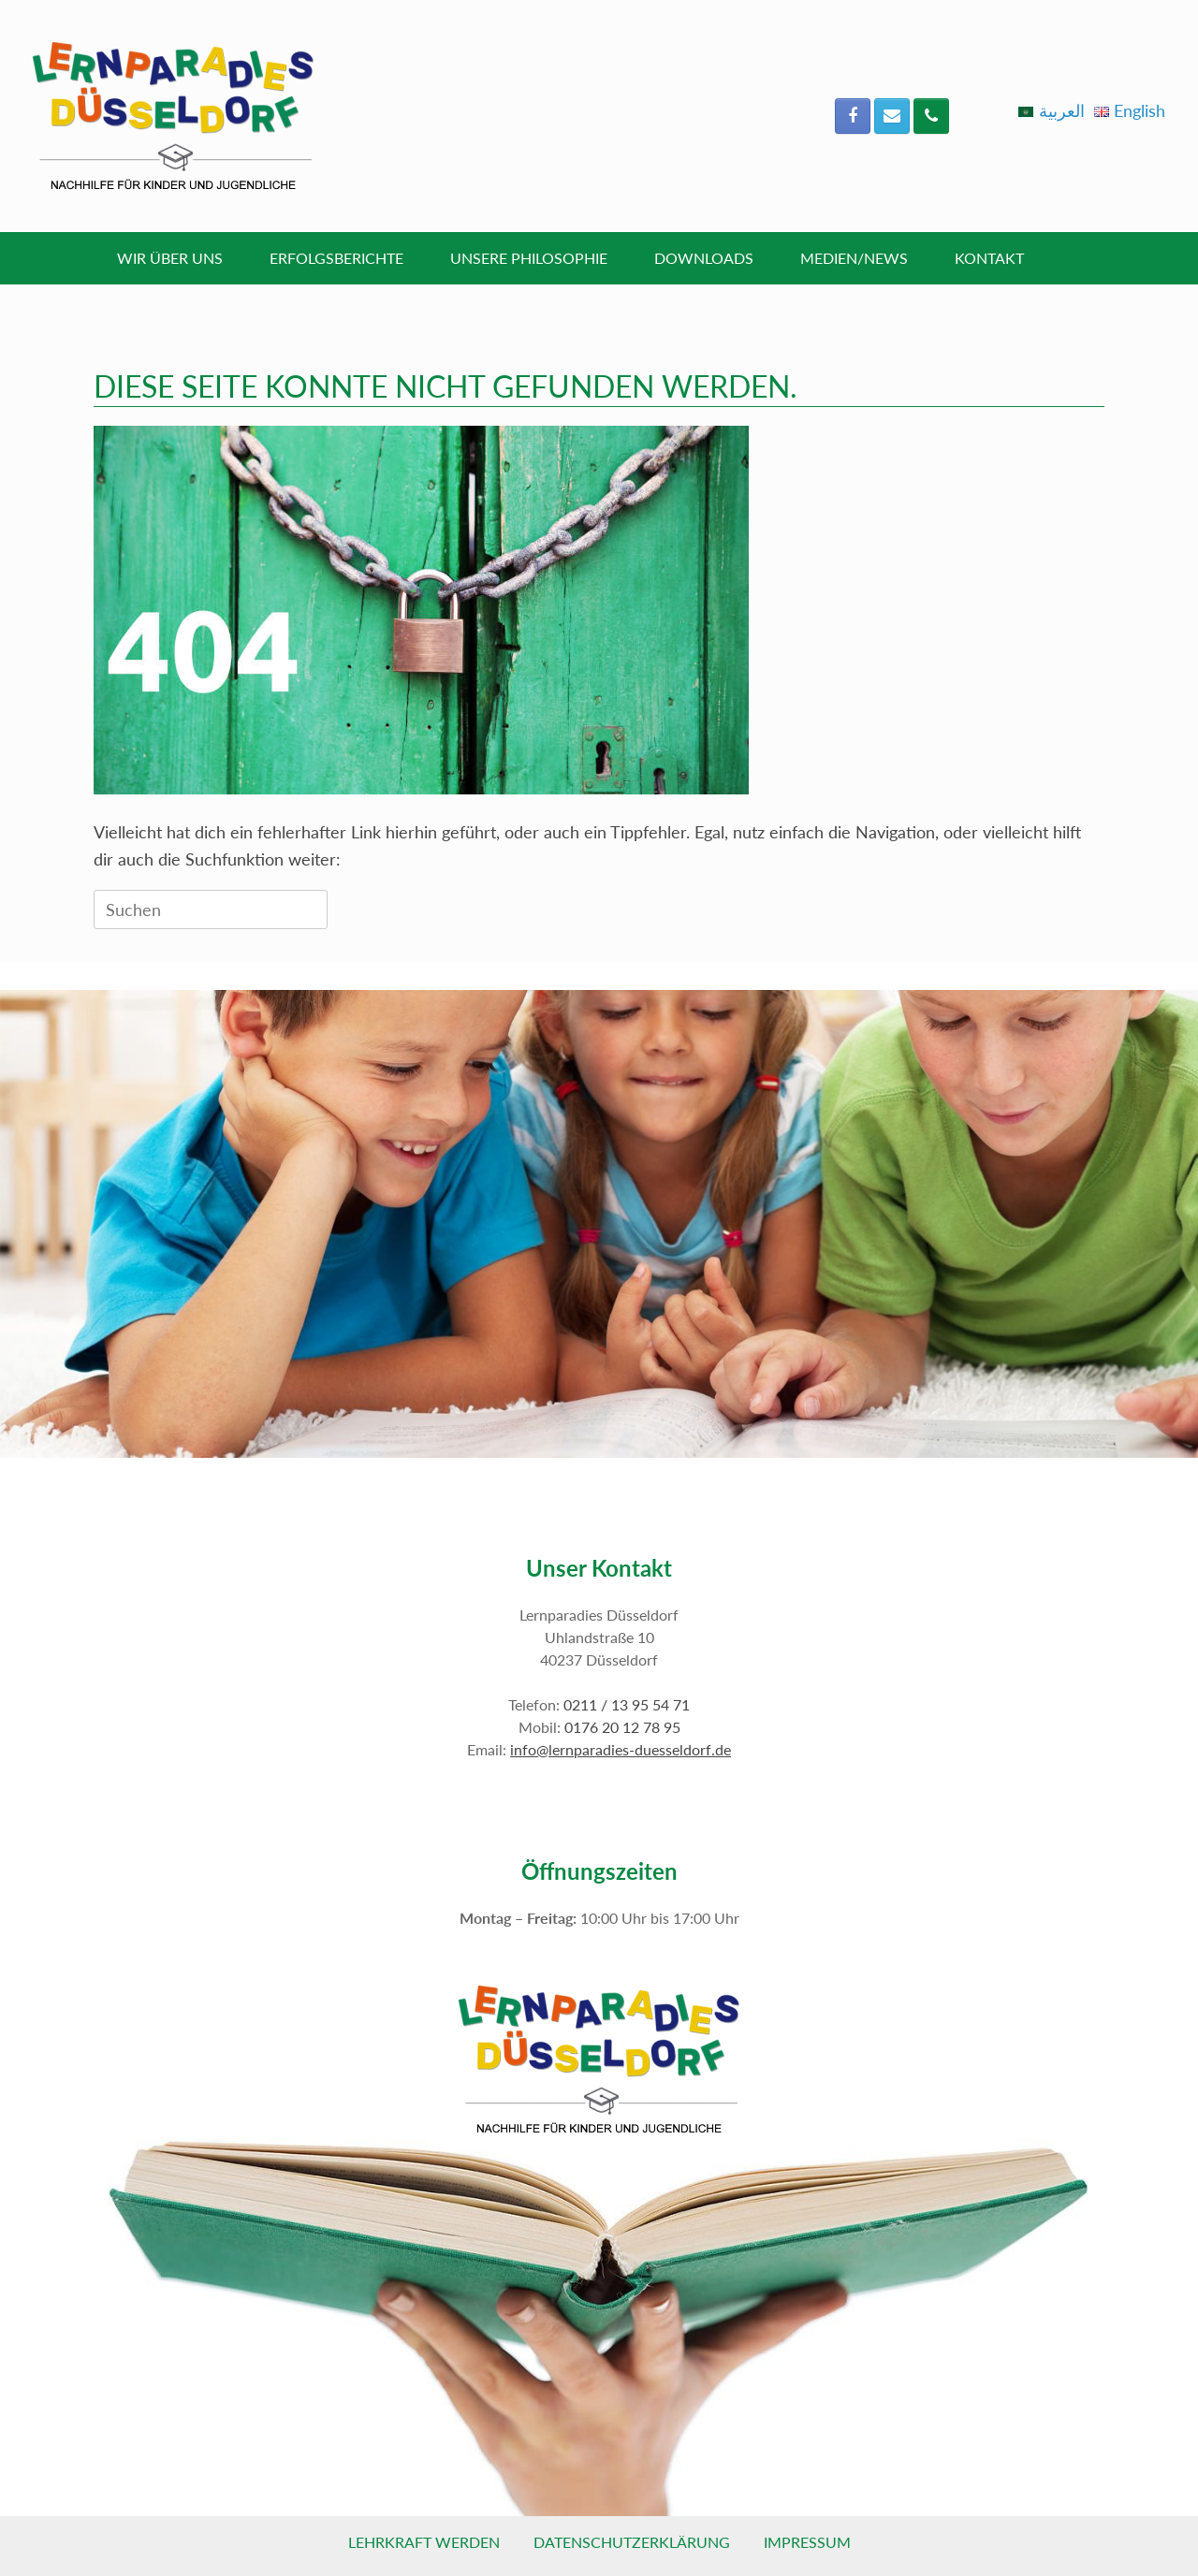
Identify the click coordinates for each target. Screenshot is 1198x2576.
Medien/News (854, 258)
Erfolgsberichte (336, 258)
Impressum (807, 2542)
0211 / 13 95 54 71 (626, 1704)
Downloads (703, 258)
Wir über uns (170, 258)
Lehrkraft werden (424, 2542)
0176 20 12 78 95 (622, 1727)
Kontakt (989, 258)
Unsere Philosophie (528, 258)
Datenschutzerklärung (631, 2542)
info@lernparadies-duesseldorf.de (620, 1749)
